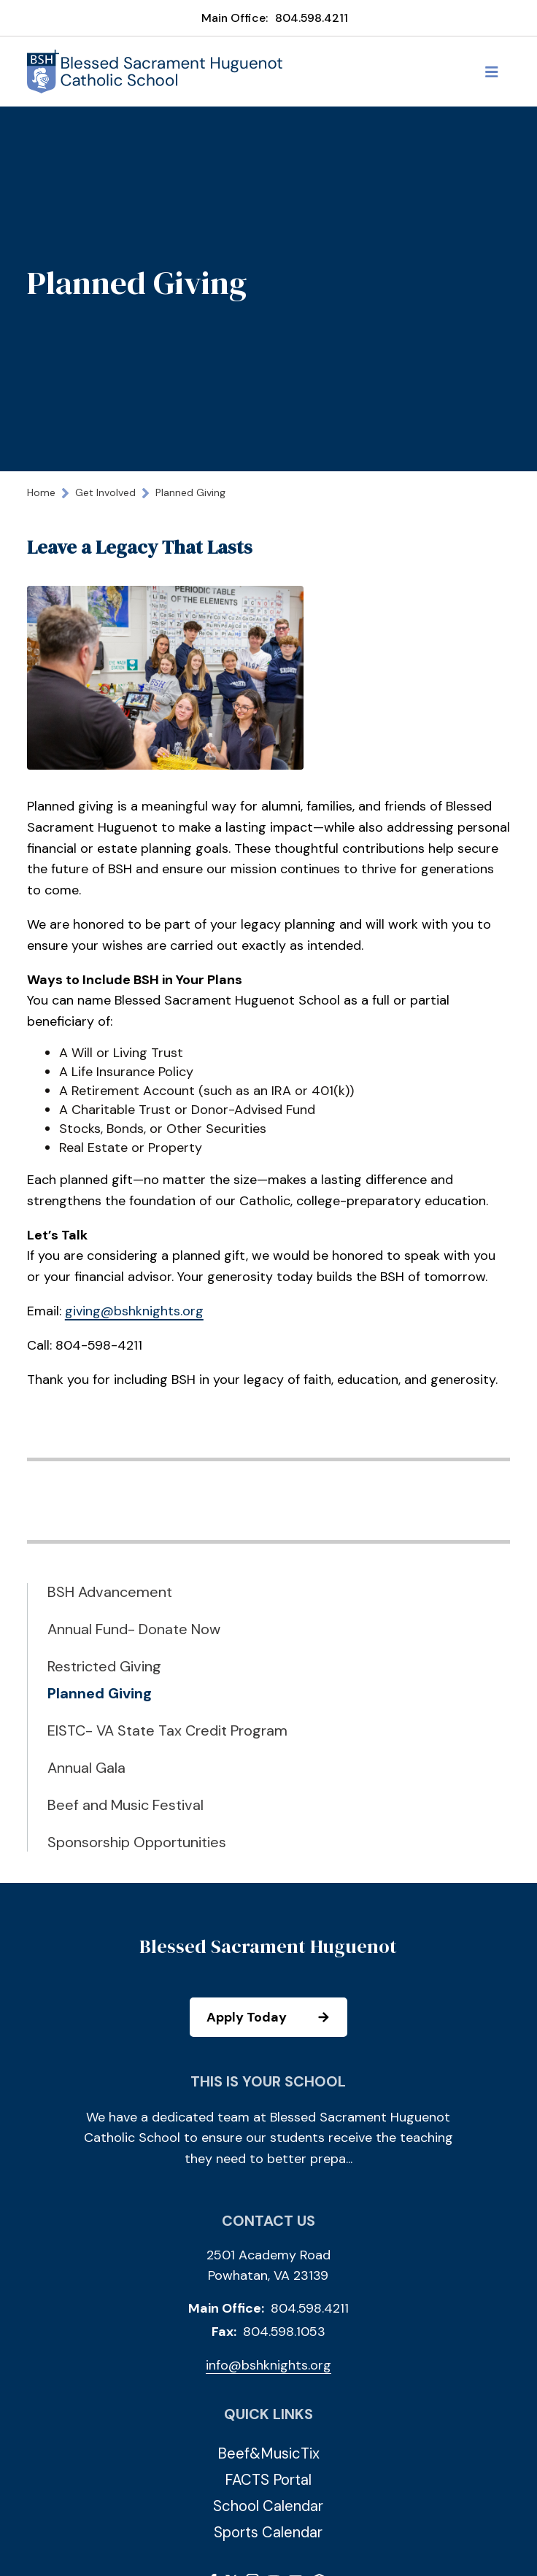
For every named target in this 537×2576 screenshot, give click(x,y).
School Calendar (268, 2505)
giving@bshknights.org (134, 1311)
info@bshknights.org (268, 2365)
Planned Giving (99, 1693)
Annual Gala (86, 1767)
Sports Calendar (268, 2532)
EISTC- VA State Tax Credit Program (167, 1730)
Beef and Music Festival (125, 1805)
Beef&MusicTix (268, 2453)
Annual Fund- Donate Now (133, 1629)
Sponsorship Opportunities (136, 1842)
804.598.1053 (284, 2331)
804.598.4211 (311, 18)
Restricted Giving (104, 1666)
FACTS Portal (268, 2479)
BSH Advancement (109, 1592)
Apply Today (276, 2017)
